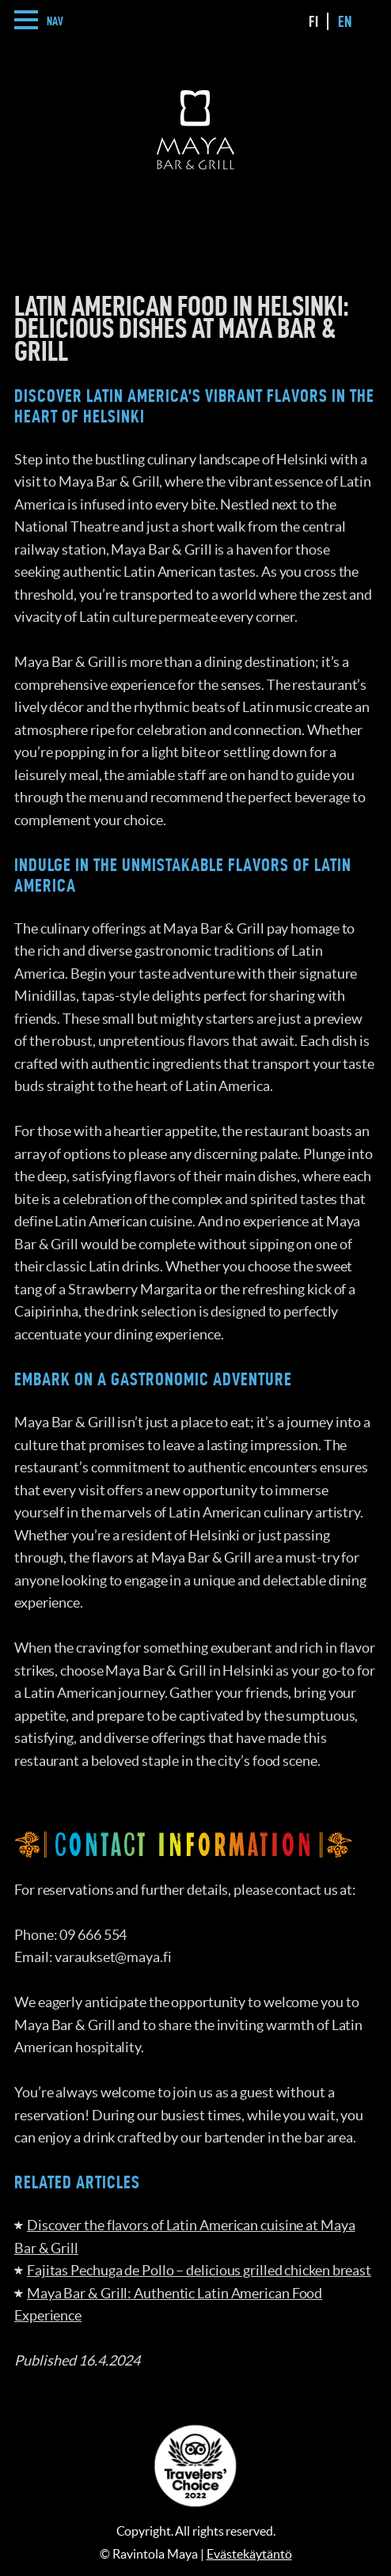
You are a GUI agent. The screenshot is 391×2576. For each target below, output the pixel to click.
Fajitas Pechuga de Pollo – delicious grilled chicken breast (199, 2270)
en (345, 21)
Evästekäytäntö (249, 2554)
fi (313, 21)
